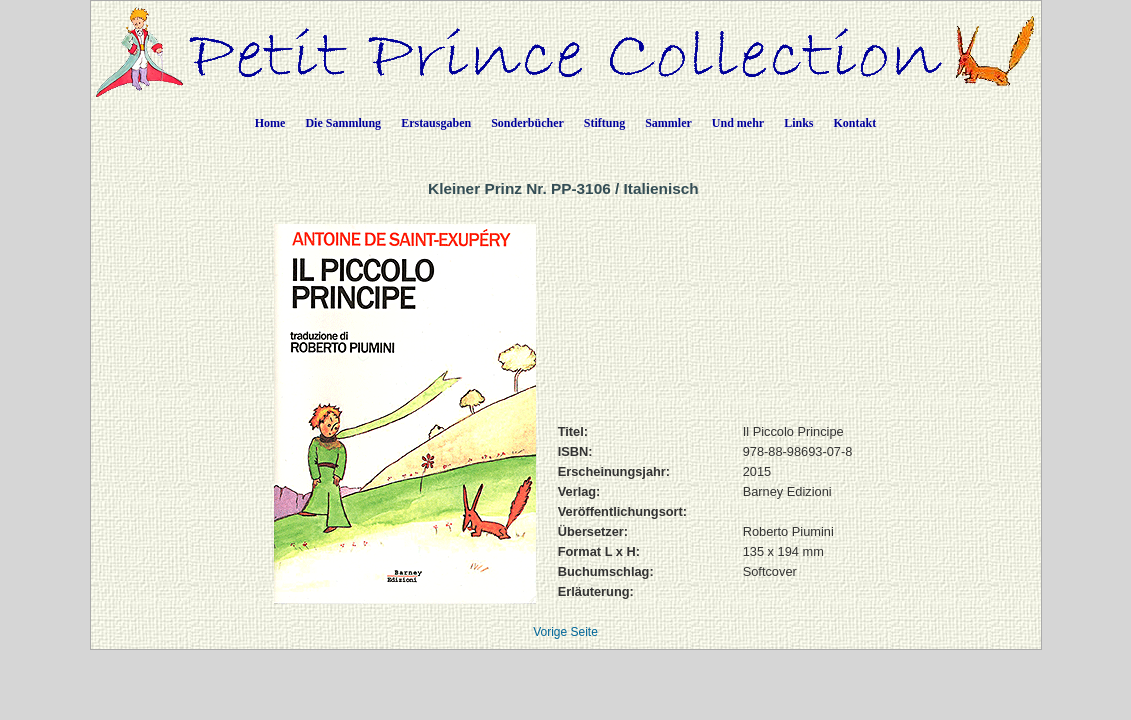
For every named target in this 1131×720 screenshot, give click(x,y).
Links (798, 123)
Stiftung (604, 123)
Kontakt (855, 123)
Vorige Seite (565, 632)
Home (270, 123)
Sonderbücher (527, 123)
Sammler (668, 123)
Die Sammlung (343, 123)
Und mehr (738, 123)
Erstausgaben (436, 123)
